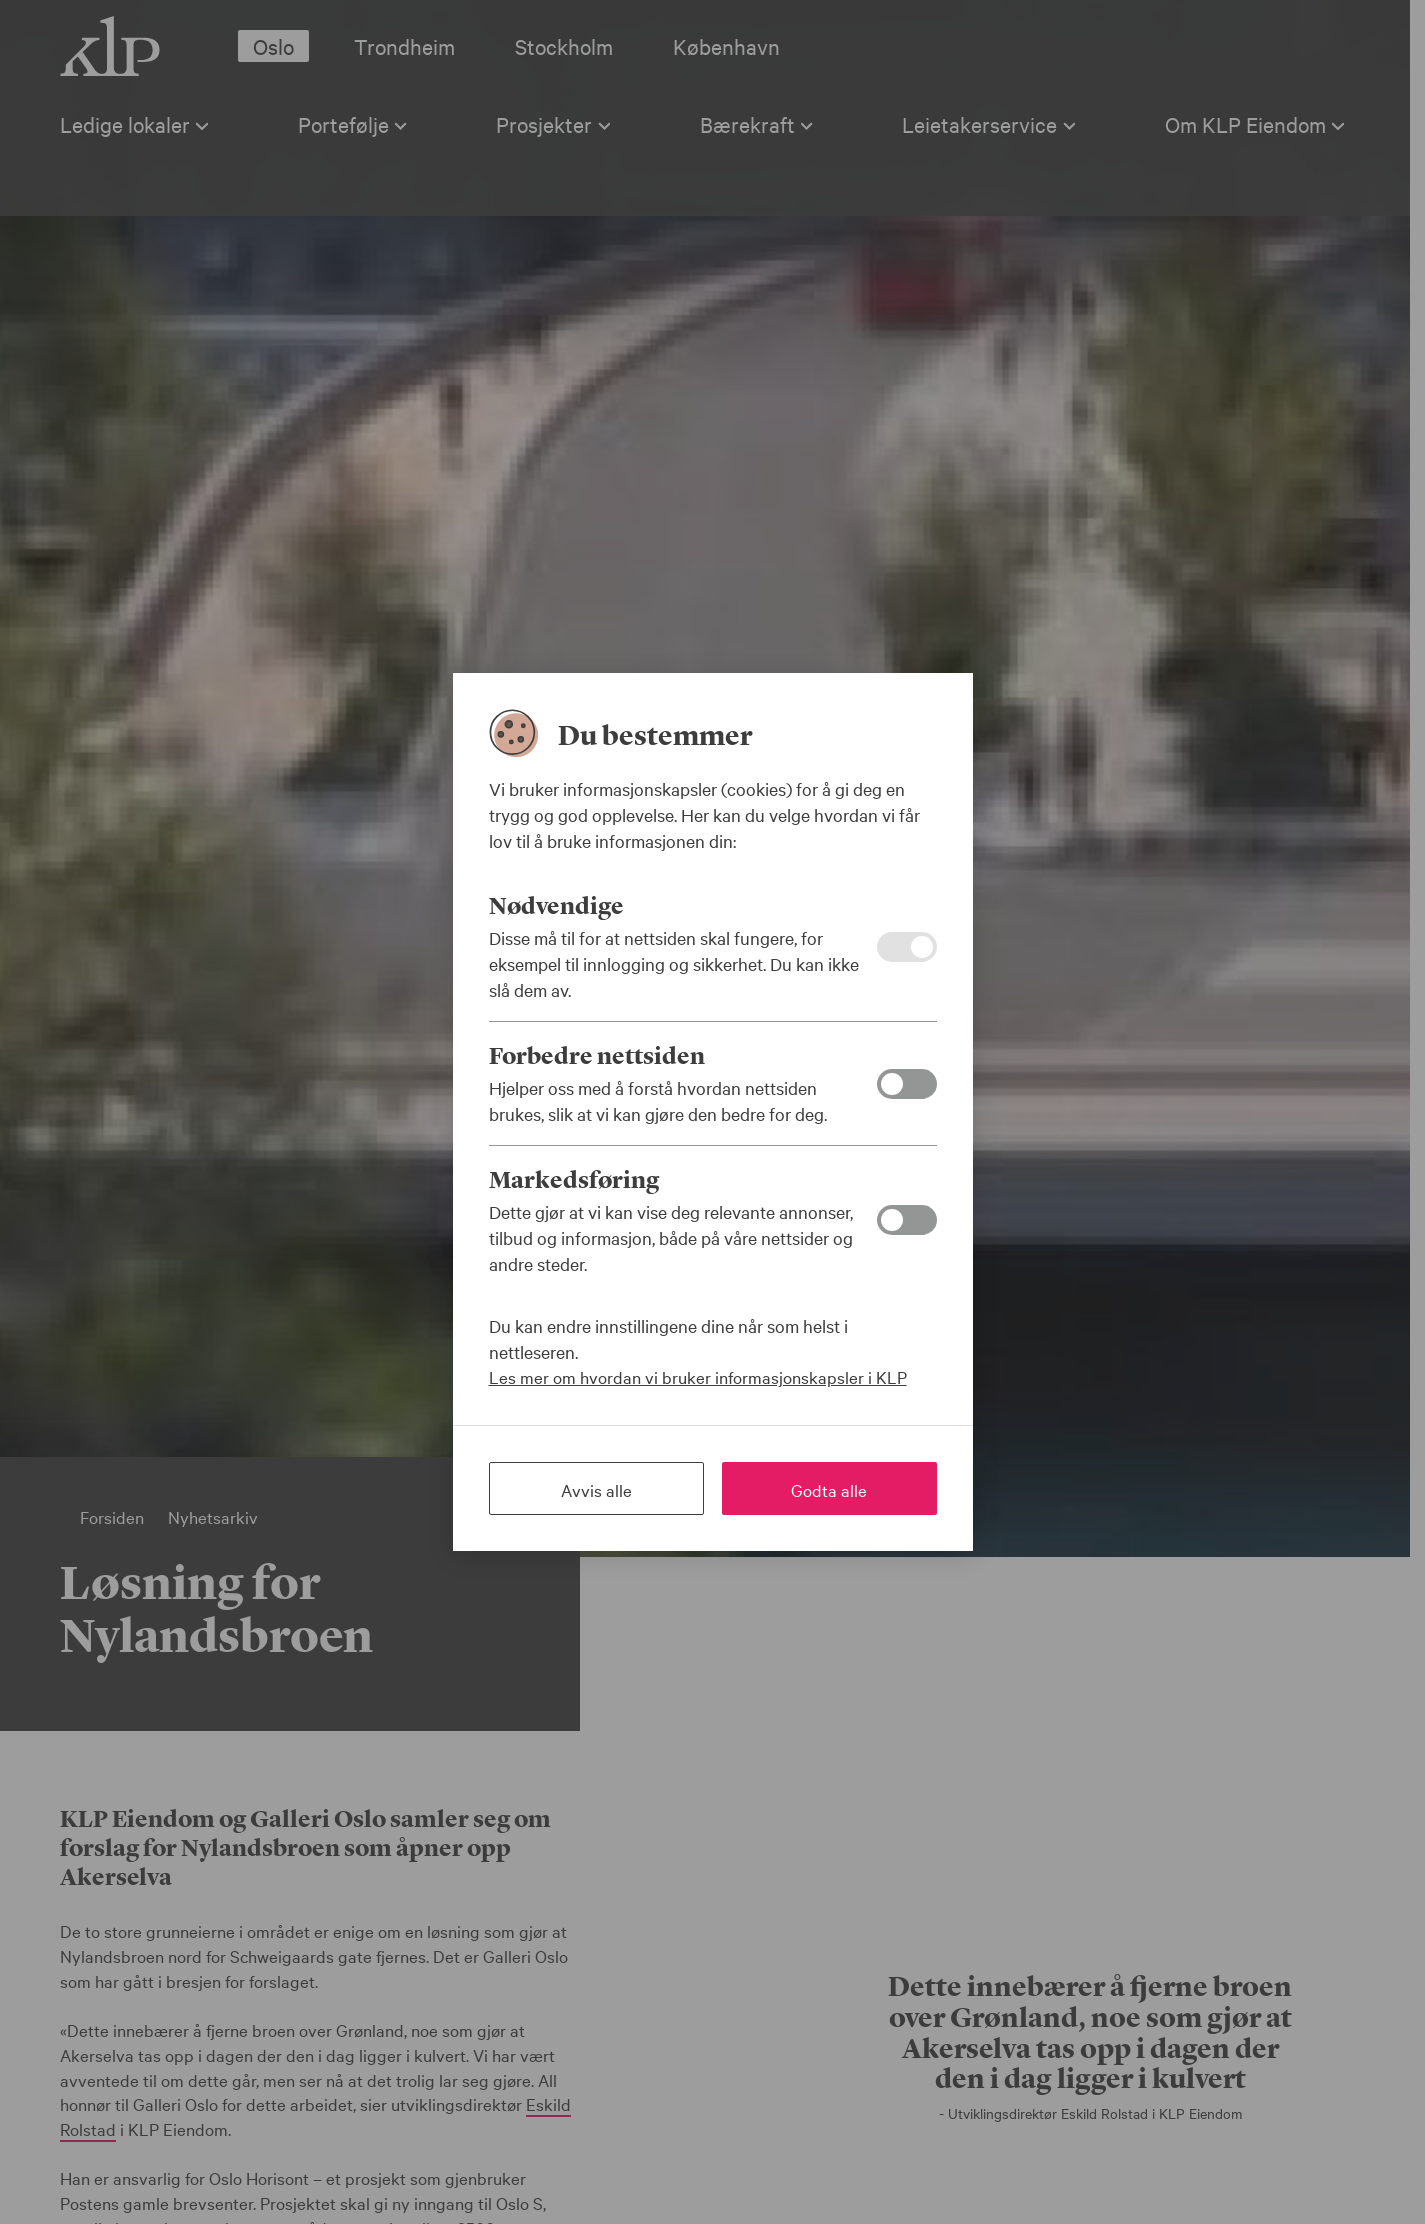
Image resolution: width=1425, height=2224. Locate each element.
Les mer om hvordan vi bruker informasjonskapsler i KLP (698, 1376)
